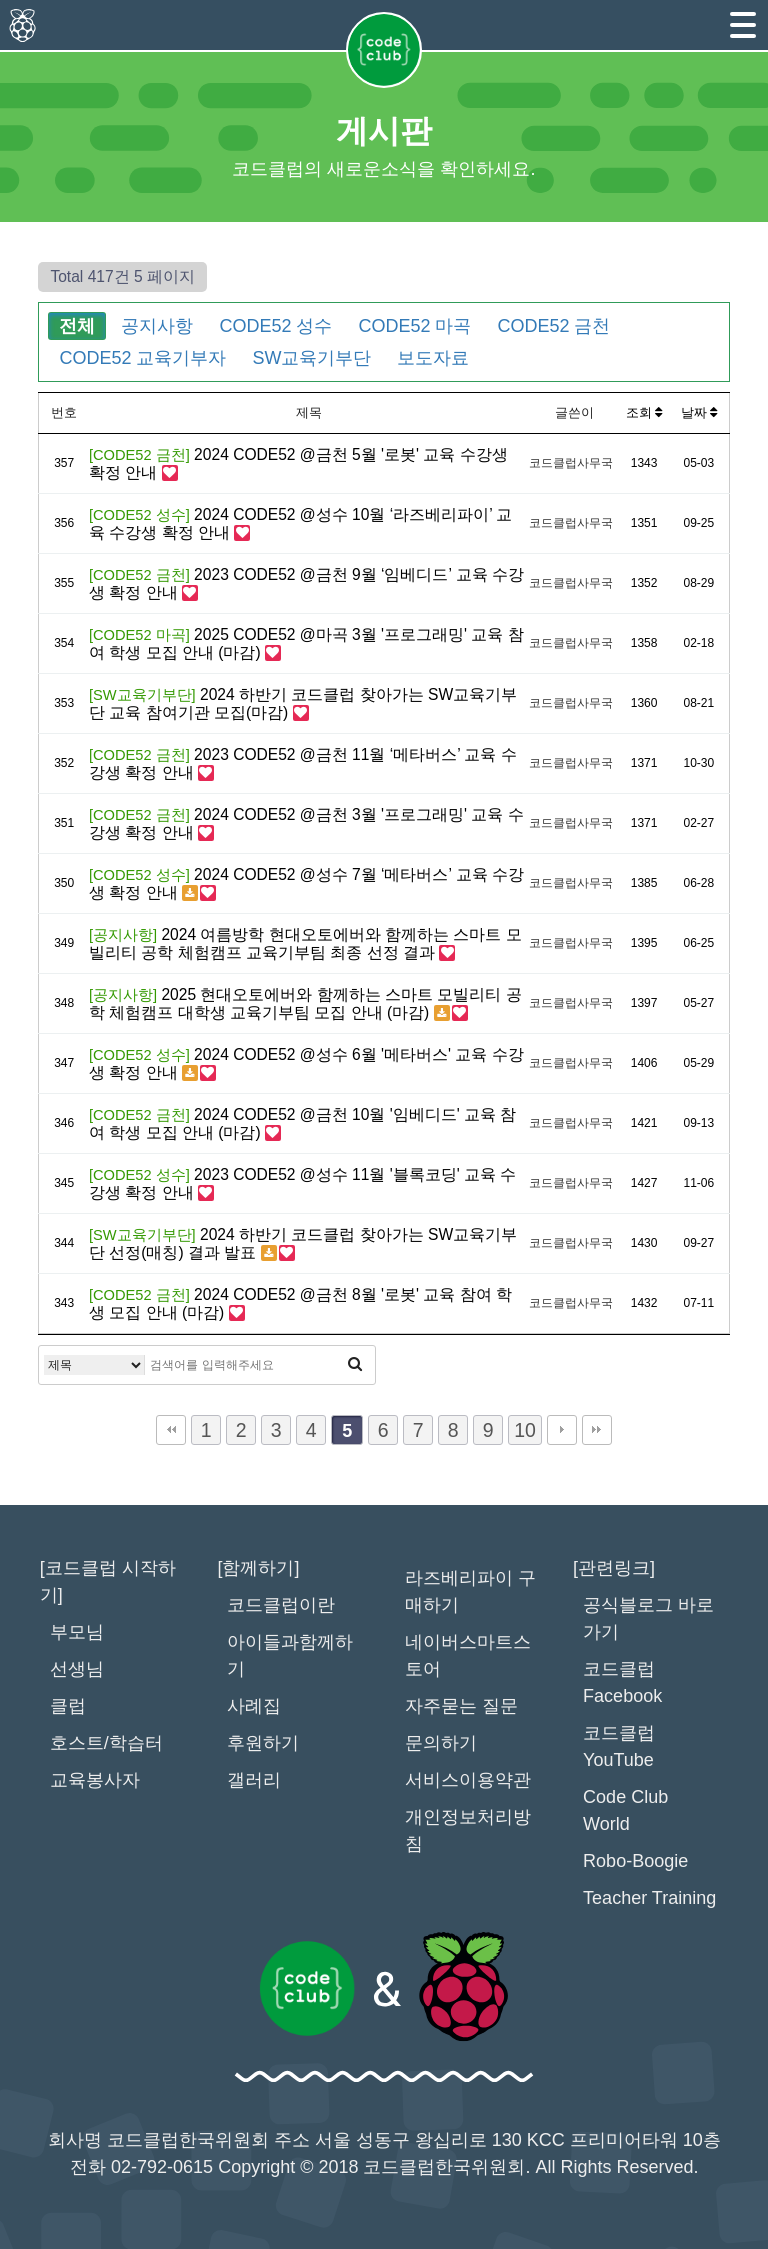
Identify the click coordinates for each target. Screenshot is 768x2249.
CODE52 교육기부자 (142, 358)
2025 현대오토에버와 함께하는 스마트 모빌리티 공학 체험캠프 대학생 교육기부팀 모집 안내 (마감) (305, 1003)
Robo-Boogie (635, 1861)
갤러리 (254, 1780)
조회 (644, 412)
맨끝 (597, 1430)
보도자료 (433, 358)
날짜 (699, 412)
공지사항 (157, 326)
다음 (562, 1430)
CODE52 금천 (553, 326)
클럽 (68, 1706)
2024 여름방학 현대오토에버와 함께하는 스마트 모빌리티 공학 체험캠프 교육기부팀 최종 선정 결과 (305, 943)
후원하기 (263, 1743)
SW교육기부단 (311, 358)
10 (525, 1430)
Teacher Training (649, 1898)
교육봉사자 (95, 1780)
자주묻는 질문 (461, 1706)
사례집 (254, 1706)
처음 (171, 1430)
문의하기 (441, 1743)
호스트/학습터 (106, 1743)
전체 (77, 326)
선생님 (77, 1669)
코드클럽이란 (281, 1605)
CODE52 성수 (275, 326)
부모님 (77, 1632)
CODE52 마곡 (414, 326)
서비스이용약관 (468, 1780)
